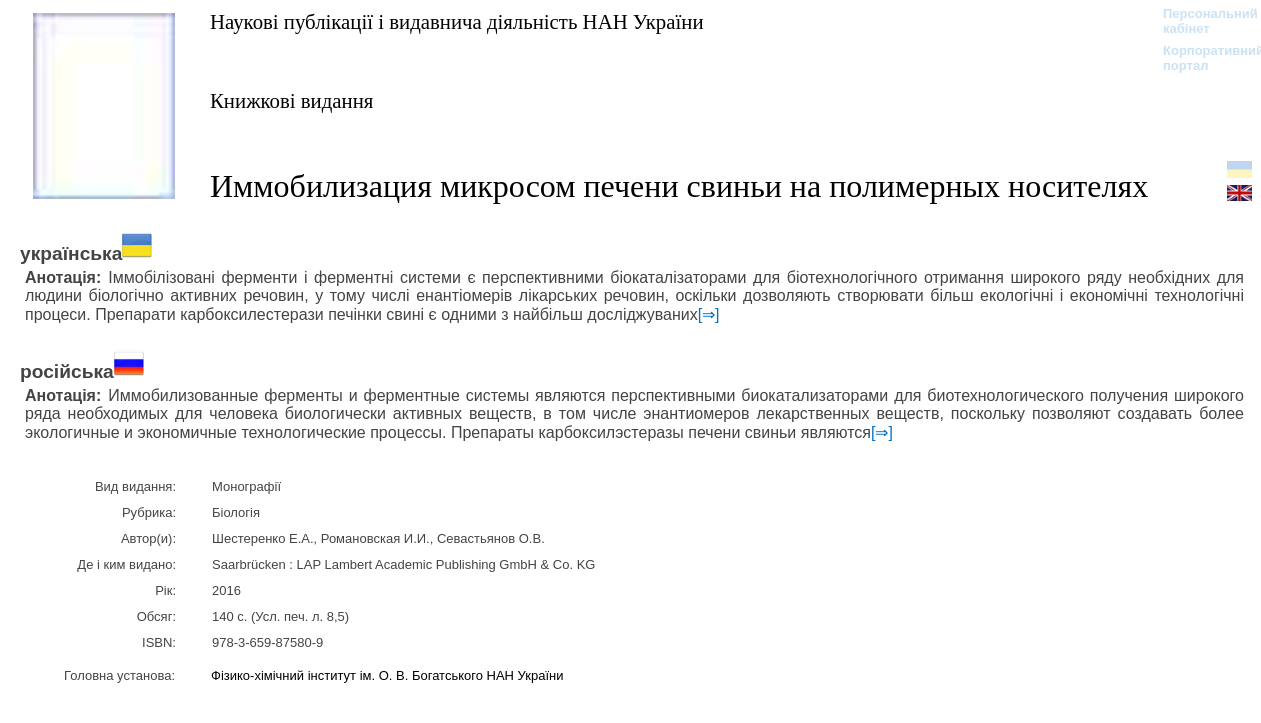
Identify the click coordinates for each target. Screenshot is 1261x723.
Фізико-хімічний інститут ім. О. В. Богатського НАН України (387, 675)
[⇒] (709, 314)
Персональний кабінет (1200, 21)
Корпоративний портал (1200, 58)
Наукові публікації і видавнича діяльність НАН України (457, 21)
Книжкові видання (291, 100)
